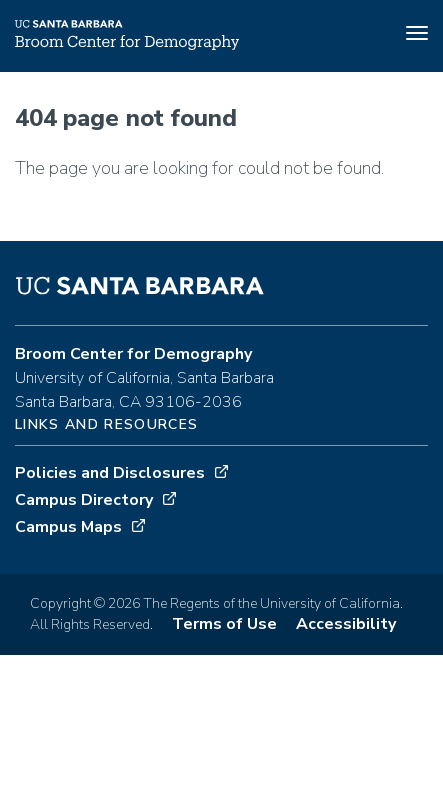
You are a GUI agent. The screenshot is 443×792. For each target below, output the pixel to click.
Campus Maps (68, 527)
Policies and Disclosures (110, 473)
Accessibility (346, 624)
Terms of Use (224, 624)
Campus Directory (84, 500)
